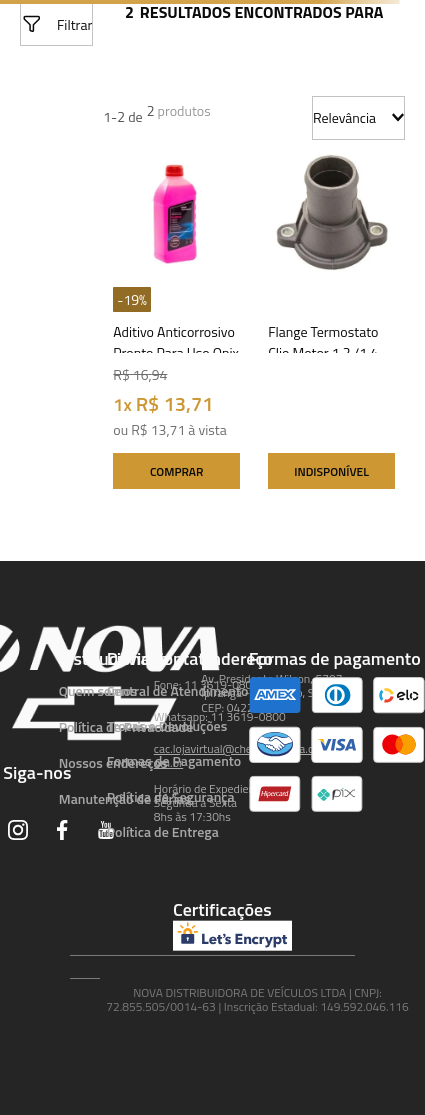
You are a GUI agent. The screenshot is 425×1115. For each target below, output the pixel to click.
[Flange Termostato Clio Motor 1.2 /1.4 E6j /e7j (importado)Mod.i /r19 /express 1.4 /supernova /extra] (331, 324)
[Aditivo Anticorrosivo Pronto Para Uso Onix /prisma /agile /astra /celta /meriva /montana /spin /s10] (176, 324)
